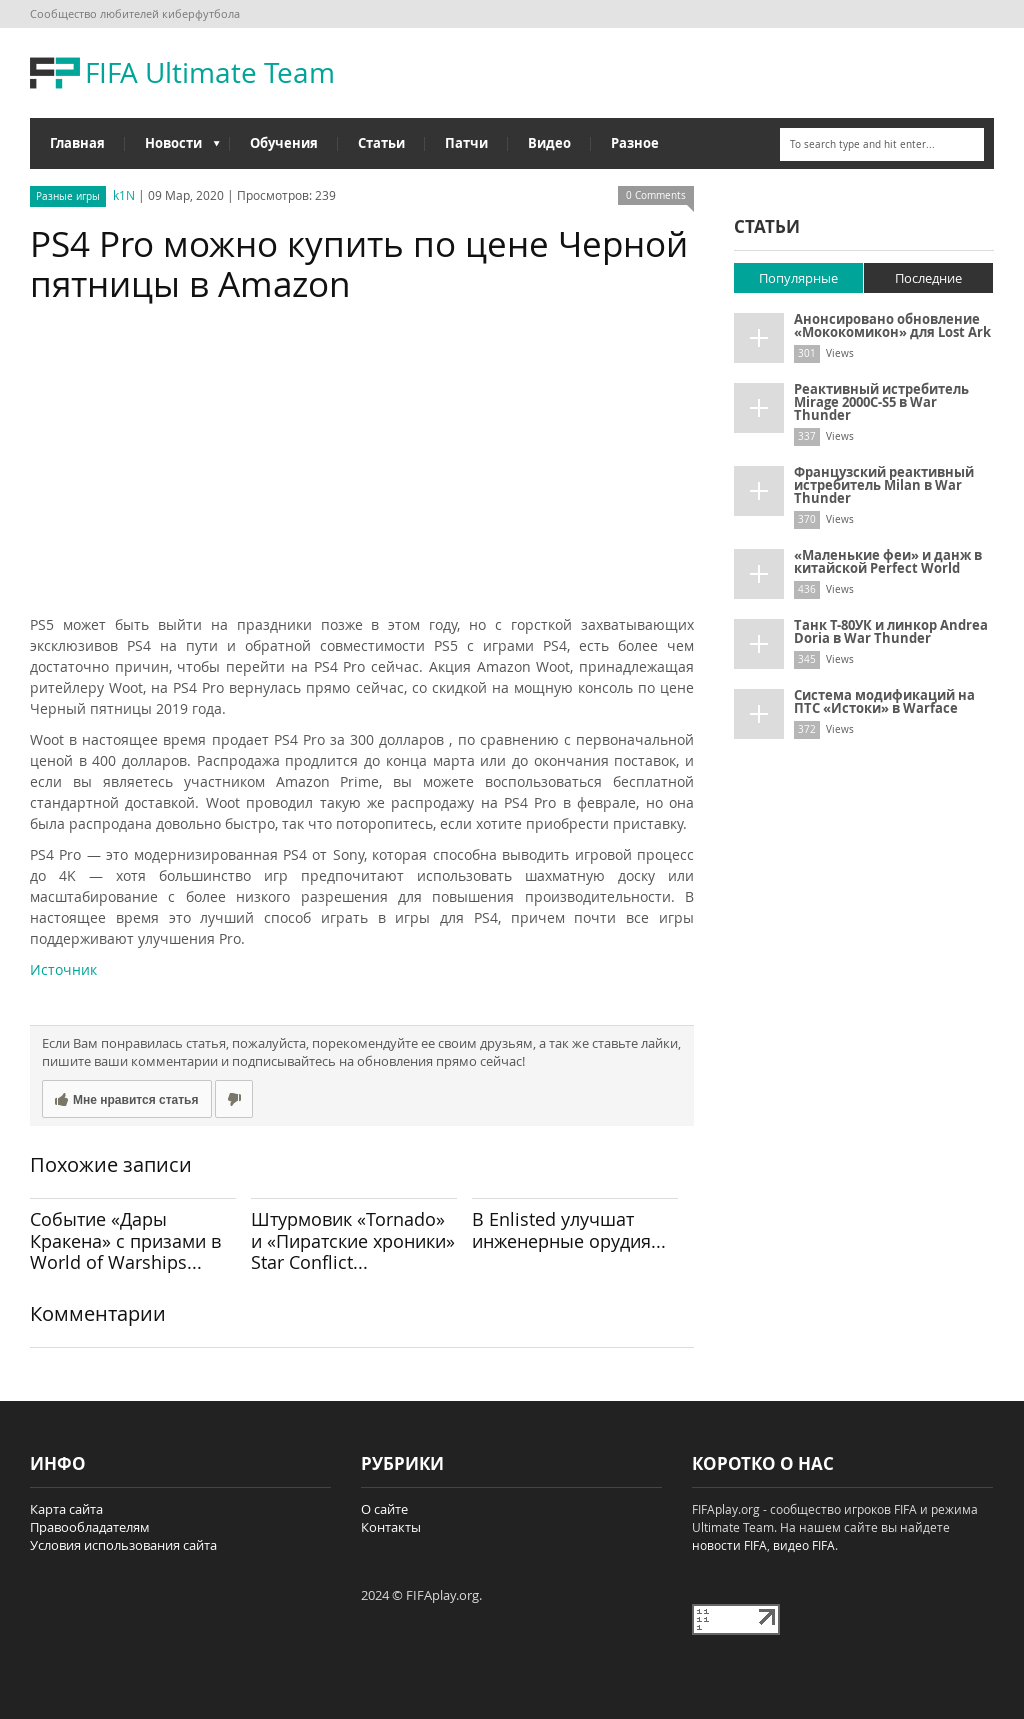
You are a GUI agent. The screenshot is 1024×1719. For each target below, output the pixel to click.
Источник (63, 969)
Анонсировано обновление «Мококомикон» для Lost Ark (892, 325)
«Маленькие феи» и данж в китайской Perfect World (888, 561)
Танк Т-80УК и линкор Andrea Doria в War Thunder (891, 631)
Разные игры (68, 196)
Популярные (798, 278)
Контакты (391, 1527)
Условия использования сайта (123, 1545)
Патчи (466, 143)
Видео (549, 143)
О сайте (384, 1509)
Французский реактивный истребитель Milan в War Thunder (884, 485)
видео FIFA (804, 1545)
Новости (172, 148)
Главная (77, 143)
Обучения (284, 143)
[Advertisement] (362, 464)
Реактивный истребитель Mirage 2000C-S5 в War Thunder (881, 402)
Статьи (381, 143)
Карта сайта (66, 1509)
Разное (635, 143)
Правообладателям (90, 1527)
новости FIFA (729, 1545)
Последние (928, 278)
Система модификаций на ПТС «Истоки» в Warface (884, 701)
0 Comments (656, 195)
